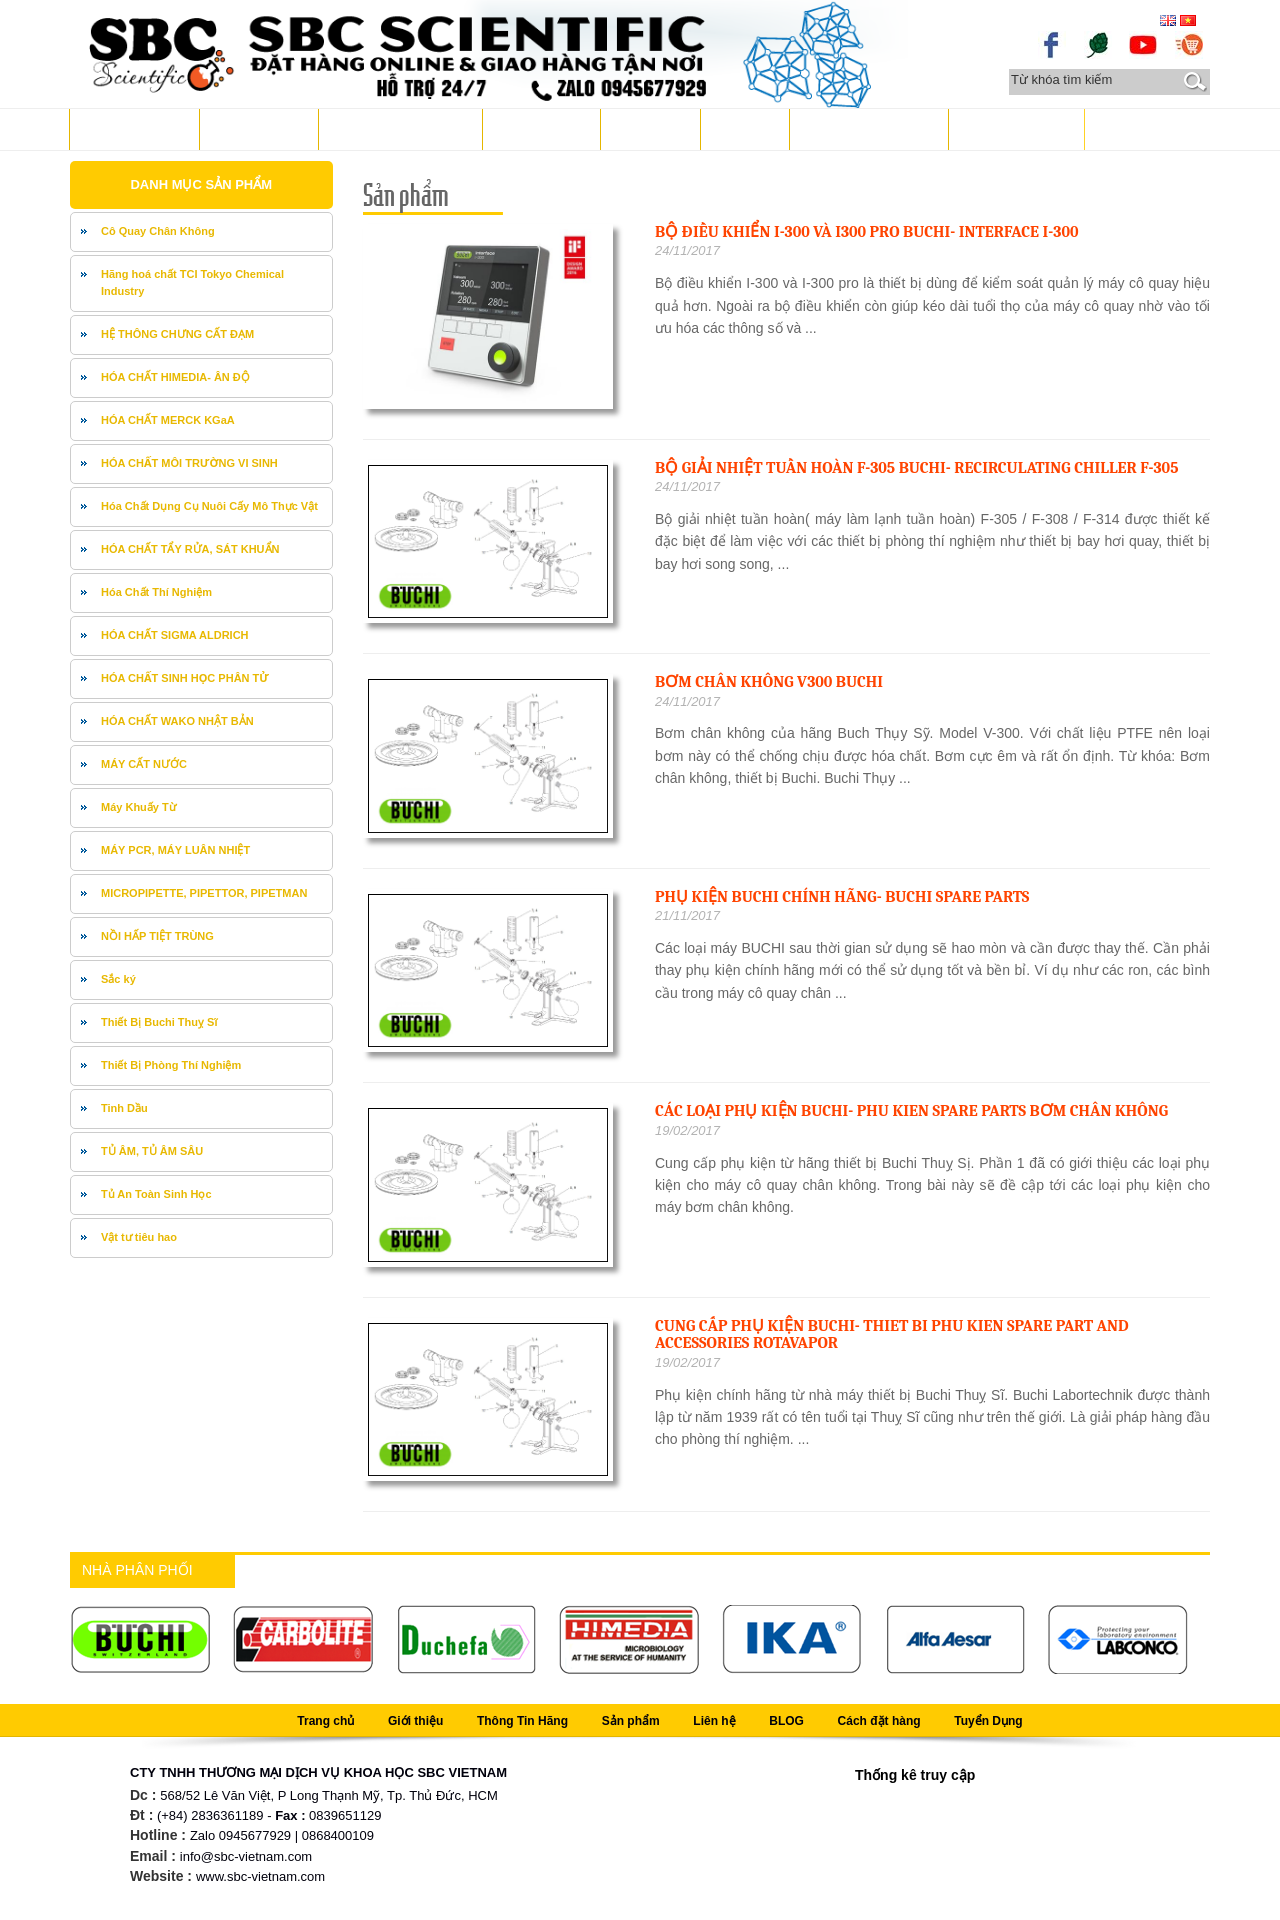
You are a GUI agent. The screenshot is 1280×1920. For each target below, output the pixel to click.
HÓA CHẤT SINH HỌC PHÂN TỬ (185, 678)
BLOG (740, 128)
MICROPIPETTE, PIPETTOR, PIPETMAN (204, 893)
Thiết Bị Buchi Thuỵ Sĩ (159, 1022)
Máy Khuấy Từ (138, 807)
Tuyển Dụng (1011, 128)
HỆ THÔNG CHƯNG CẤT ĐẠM (177, 334)
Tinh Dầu (124, 1108)
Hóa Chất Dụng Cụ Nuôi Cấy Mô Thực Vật (209, 506)
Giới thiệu (254, 128)
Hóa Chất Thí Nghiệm (156, 592)
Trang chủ (129, 128)
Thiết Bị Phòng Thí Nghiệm (171, 1065)
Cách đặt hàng (864, 128)
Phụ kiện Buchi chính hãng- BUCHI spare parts (842, 897)
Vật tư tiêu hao (139, 1237)
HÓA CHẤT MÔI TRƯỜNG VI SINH (189, 463)
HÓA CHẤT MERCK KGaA (168, 420)
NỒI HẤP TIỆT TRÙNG (157, 936)
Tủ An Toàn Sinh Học (156, 1194)
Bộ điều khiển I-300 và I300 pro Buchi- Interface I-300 (866, 232)
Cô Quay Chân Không (158, 231)
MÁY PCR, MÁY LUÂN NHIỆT (175, 850)
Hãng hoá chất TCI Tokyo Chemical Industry (192, 283)
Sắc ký (118, 979)
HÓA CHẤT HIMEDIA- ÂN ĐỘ (175, 377)
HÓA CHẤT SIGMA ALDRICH (175, 635)
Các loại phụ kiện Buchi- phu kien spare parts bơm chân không (911, 1111)
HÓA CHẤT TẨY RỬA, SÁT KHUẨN (190, 549)
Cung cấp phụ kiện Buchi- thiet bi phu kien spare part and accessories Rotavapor (892, 1335)
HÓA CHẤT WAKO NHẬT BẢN (177, 721)
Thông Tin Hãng (395, 128)
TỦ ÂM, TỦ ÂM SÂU (152, 1151)
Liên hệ (646, 128)
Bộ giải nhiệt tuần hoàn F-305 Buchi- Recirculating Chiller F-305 (916, 468)
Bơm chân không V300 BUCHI (769, 682)
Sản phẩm (536, 128)
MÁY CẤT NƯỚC (144, 764)
